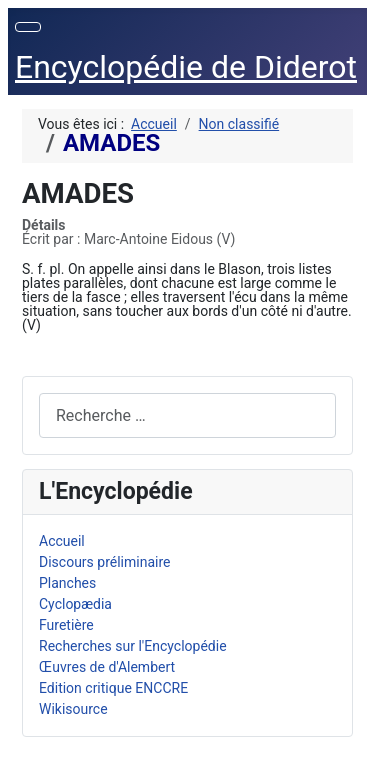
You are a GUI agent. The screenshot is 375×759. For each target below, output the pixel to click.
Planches (67, 583)
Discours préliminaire (104, 562)
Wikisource (73, 709)
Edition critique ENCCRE (113, 688)
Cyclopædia (75, 604)
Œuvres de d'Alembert (107, 667)
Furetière (66, 625)
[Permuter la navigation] (28, 27)
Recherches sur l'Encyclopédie (133, 646)
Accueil (62, 541)
